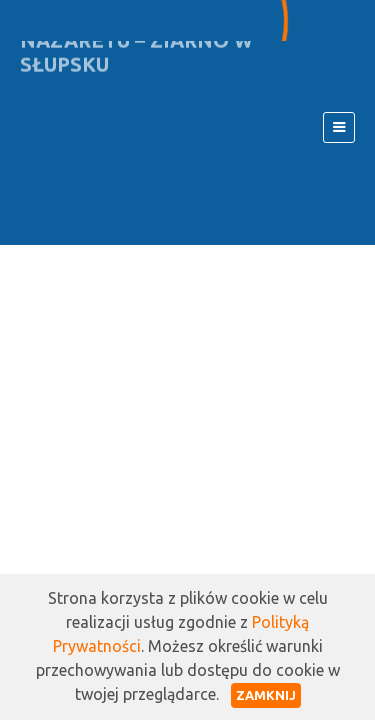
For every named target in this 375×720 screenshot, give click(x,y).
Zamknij (266, 695)
